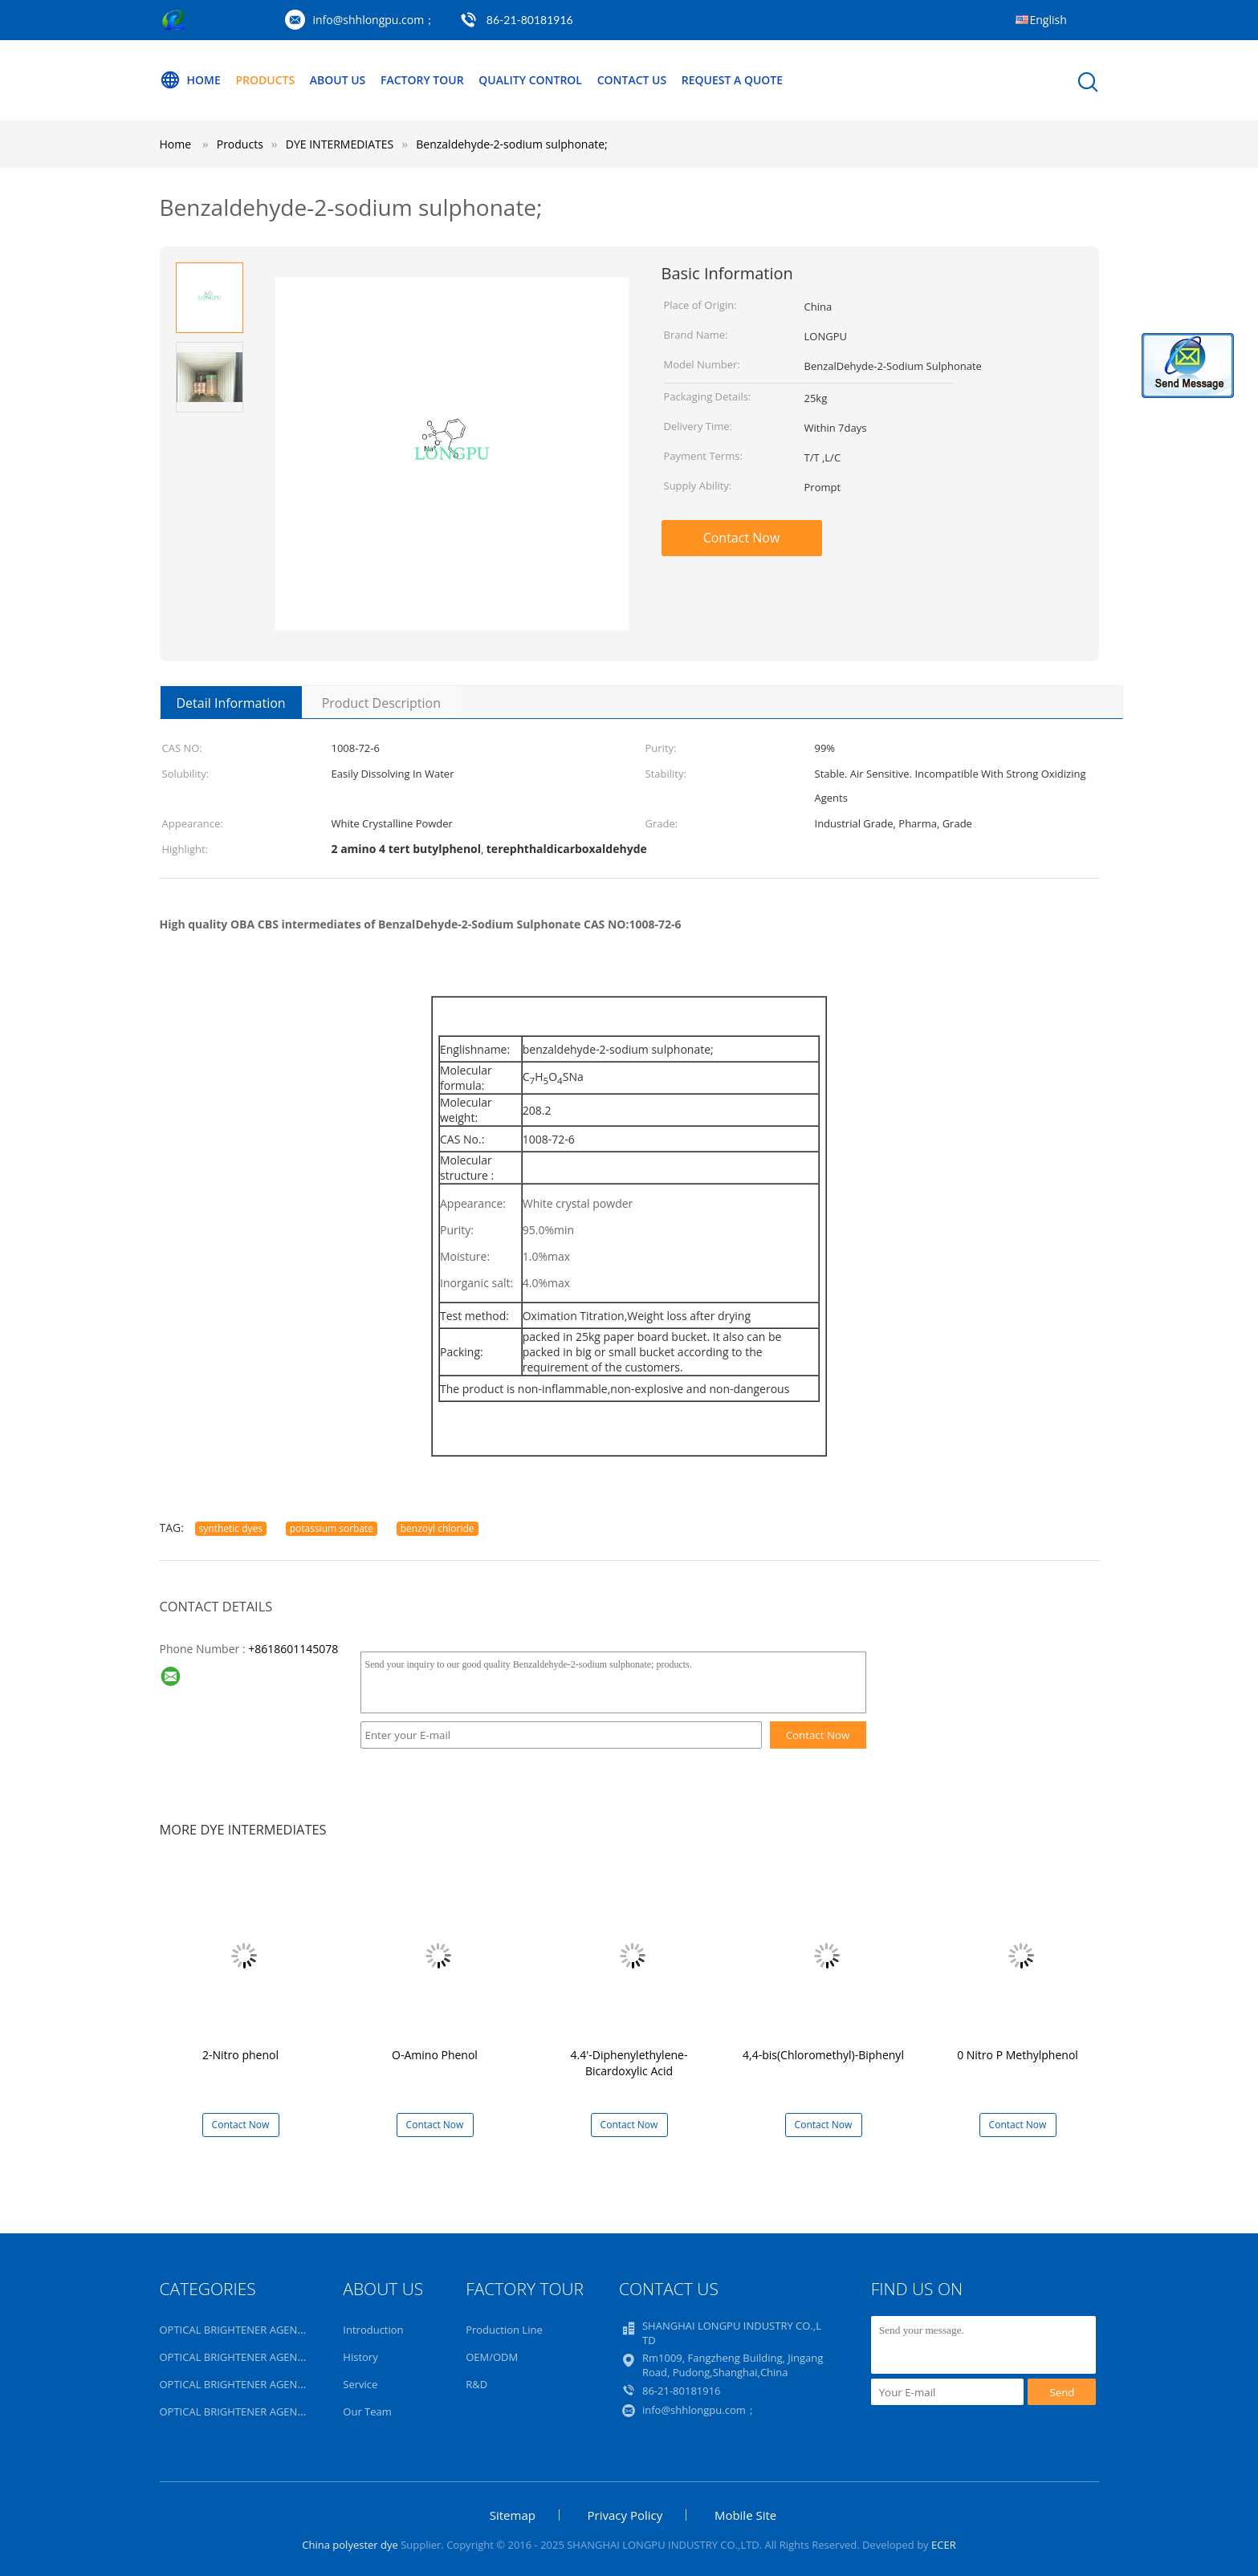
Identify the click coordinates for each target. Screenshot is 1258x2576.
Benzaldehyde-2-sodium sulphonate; (511, 144)
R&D (476, 2384)
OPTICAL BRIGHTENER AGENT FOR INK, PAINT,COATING (294, 2357)
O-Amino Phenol (435, 2054)
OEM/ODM (492, 2357)
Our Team (367, 2411)
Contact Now (741, 537)
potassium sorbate (331, 1528)
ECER (943, 2544)
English (1048, 19)
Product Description (381, 703)
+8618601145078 (293, 1648)
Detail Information (231, 703)
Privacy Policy (625, 2515)
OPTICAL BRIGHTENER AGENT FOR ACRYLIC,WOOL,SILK (293, 2329)
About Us (338, 79)
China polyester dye (349, 2544)
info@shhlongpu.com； (374, 19)
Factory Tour (422, 79)
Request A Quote (732, 79)
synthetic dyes (231, 1528)
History (360, 2357)
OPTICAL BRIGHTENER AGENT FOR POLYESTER (272, 2384)
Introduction (373, 2329)
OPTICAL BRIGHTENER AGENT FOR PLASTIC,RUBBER (285, 2411)
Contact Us (632, 79)
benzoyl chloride (437, 1528)
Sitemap (512, 2515)
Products (265, 79)
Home (190, 80)
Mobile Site (745, 2515)
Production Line (504, 2329)
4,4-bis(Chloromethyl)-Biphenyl (823, 2054)
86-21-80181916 (530, 19)
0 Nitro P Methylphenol (1017, 2054)
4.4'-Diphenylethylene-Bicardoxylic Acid (629, 2062)
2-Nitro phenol (240, 2054)
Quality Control (530, 79)
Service (360, 2384)
